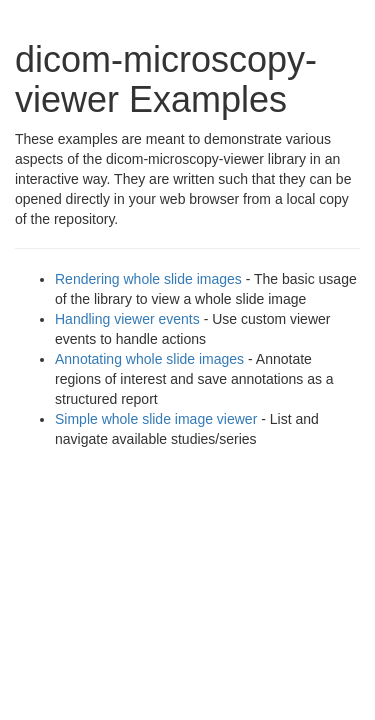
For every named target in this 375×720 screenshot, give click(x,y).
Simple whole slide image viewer (156, 419)
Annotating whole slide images (149, 359)
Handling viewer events (127, 319)
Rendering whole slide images (148, 279)
